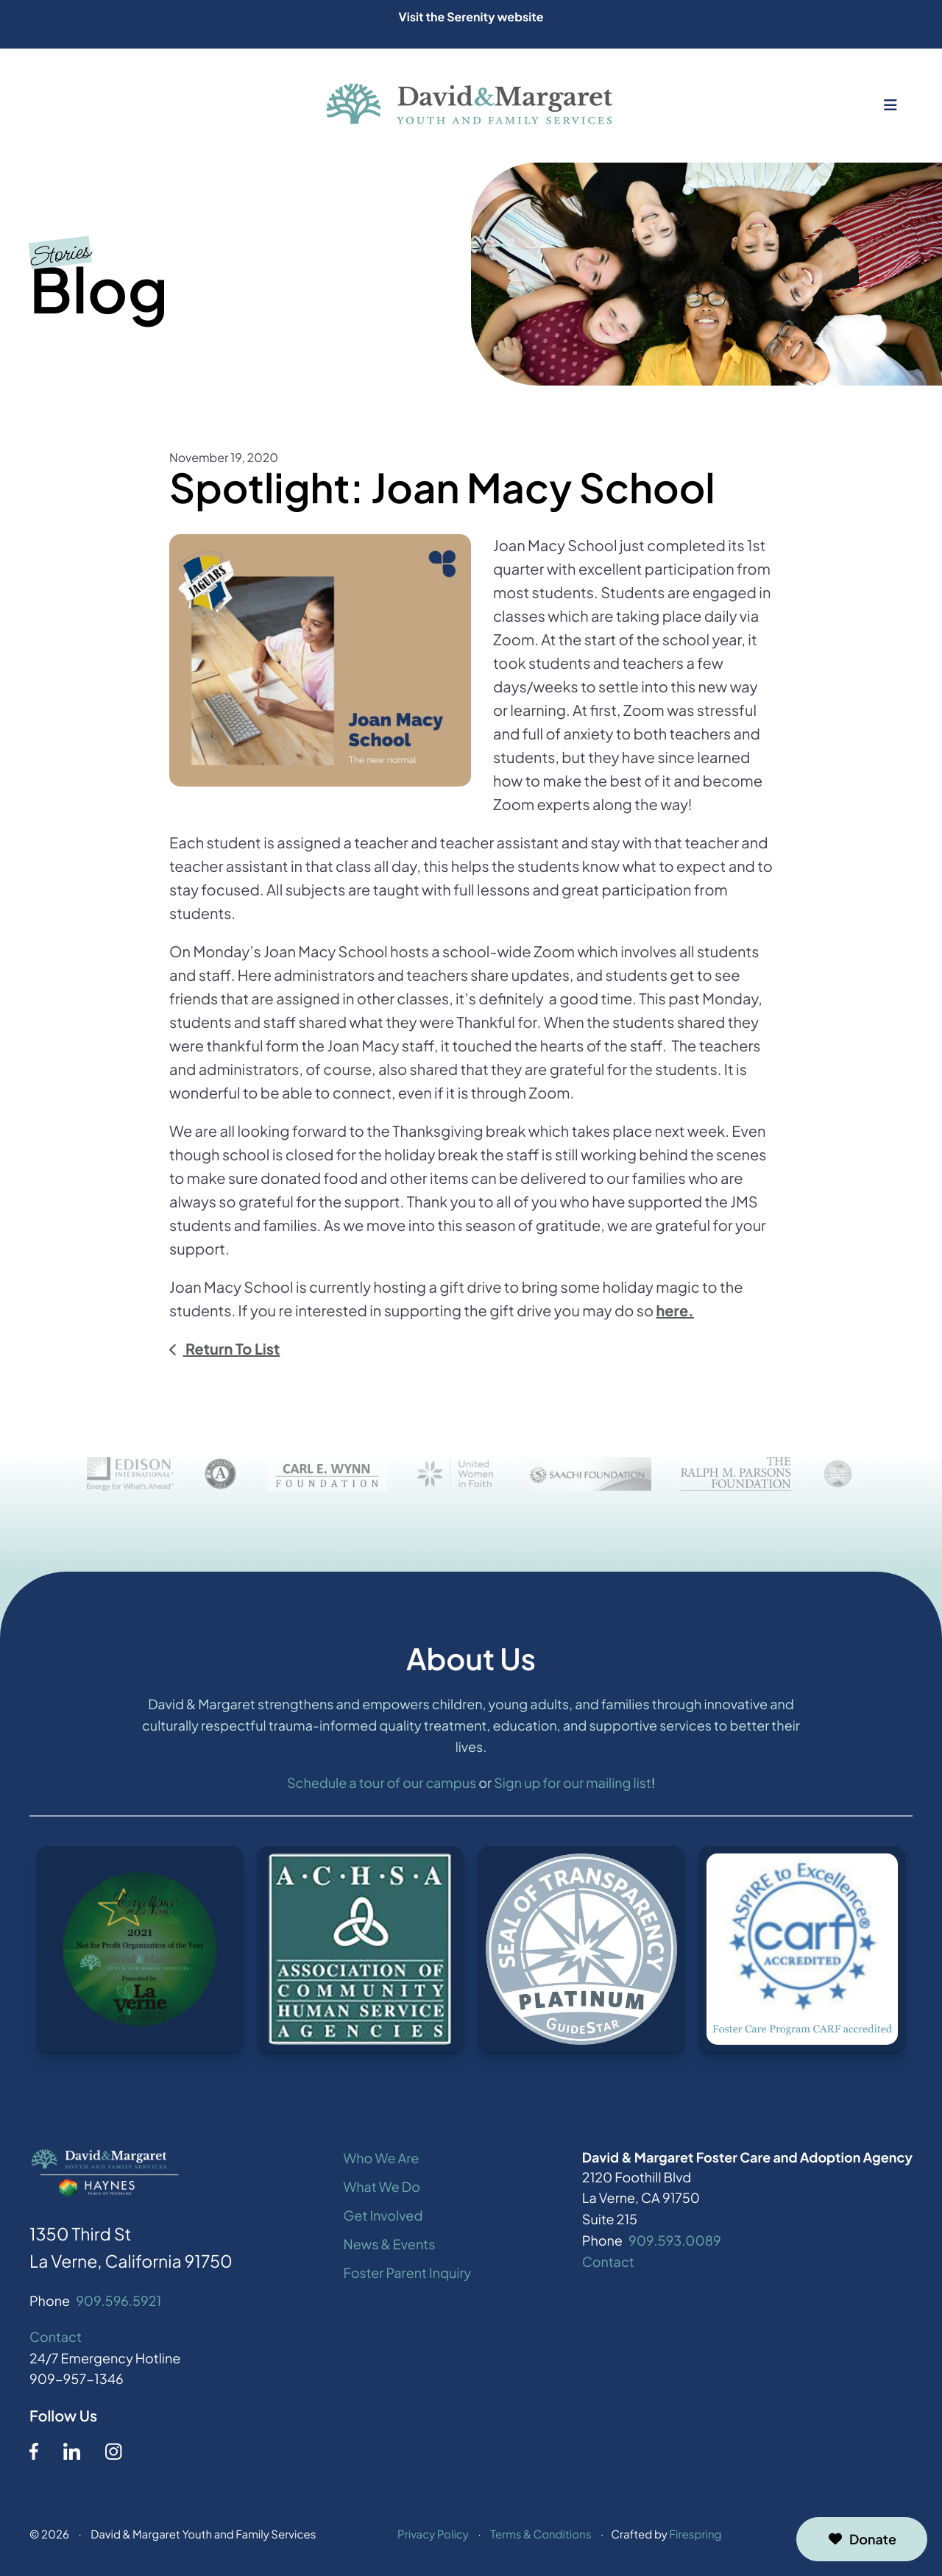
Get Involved (383, 2217)
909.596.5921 (118, 2302)
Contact (55, 2338)
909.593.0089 (674, 2242)
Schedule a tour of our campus (381, 1784)
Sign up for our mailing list (572, 1784)
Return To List (231, 1349)
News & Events (390, 2246)
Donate (861, 2538)
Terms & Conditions (540, 2537)
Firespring (695, 2537)
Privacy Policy (433, 2537)
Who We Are (381, 2160)
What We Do (382, 2189)
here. (674, 1311)
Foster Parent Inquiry (408, 2274)
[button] (890, 105)
